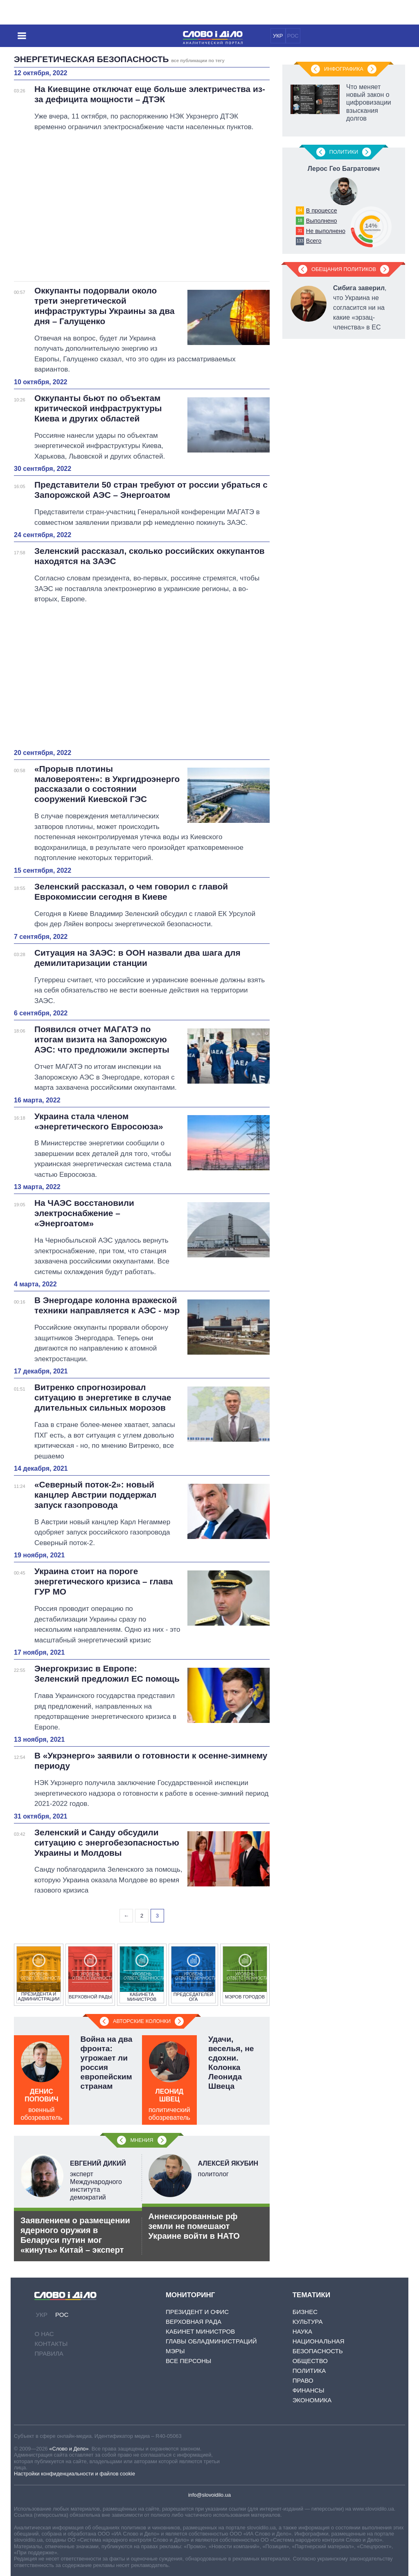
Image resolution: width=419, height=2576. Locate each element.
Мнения (141, 2140)
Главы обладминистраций (211, 2341)
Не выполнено (325, 231)
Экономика (312, 2400)
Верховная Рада (193, 2321)
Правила (48, 2353)
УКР (278, 35)
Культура (308, 2321)
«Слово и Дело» (68, 2449)
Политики (343, 152)
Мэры (175, 2351)
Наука (302, 2331)
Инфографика (343, 69)
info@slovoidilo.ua (209, 2495)
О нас (44, 2333)
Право (303, 2380)
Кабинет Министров (200, 2331)
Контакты (51, 2343)
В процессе (321, 210)
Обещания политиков (343, 269)
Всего (314, 240)
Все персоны (188, 2360)
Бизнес (305, 2311)
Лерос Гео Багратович (344, 168)
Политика (309, 2370)
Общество (310, 2360)
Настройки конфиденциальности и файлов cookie (74, 2474)
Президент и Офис (197, 2311)
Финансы (308, 2390)
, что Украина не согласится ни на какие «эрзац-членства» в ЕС (360, 307)
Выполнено (321, 220)
